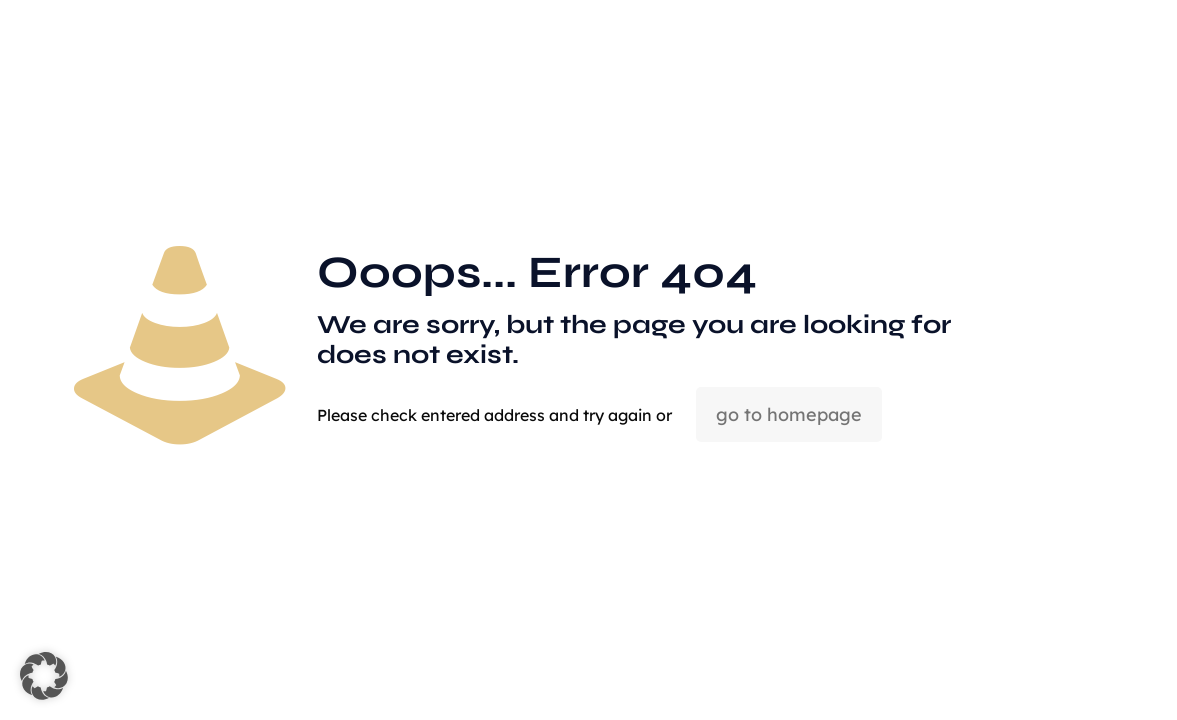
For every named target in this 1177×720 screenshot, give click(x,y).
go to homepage (789, 414)
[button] (44, 676)
